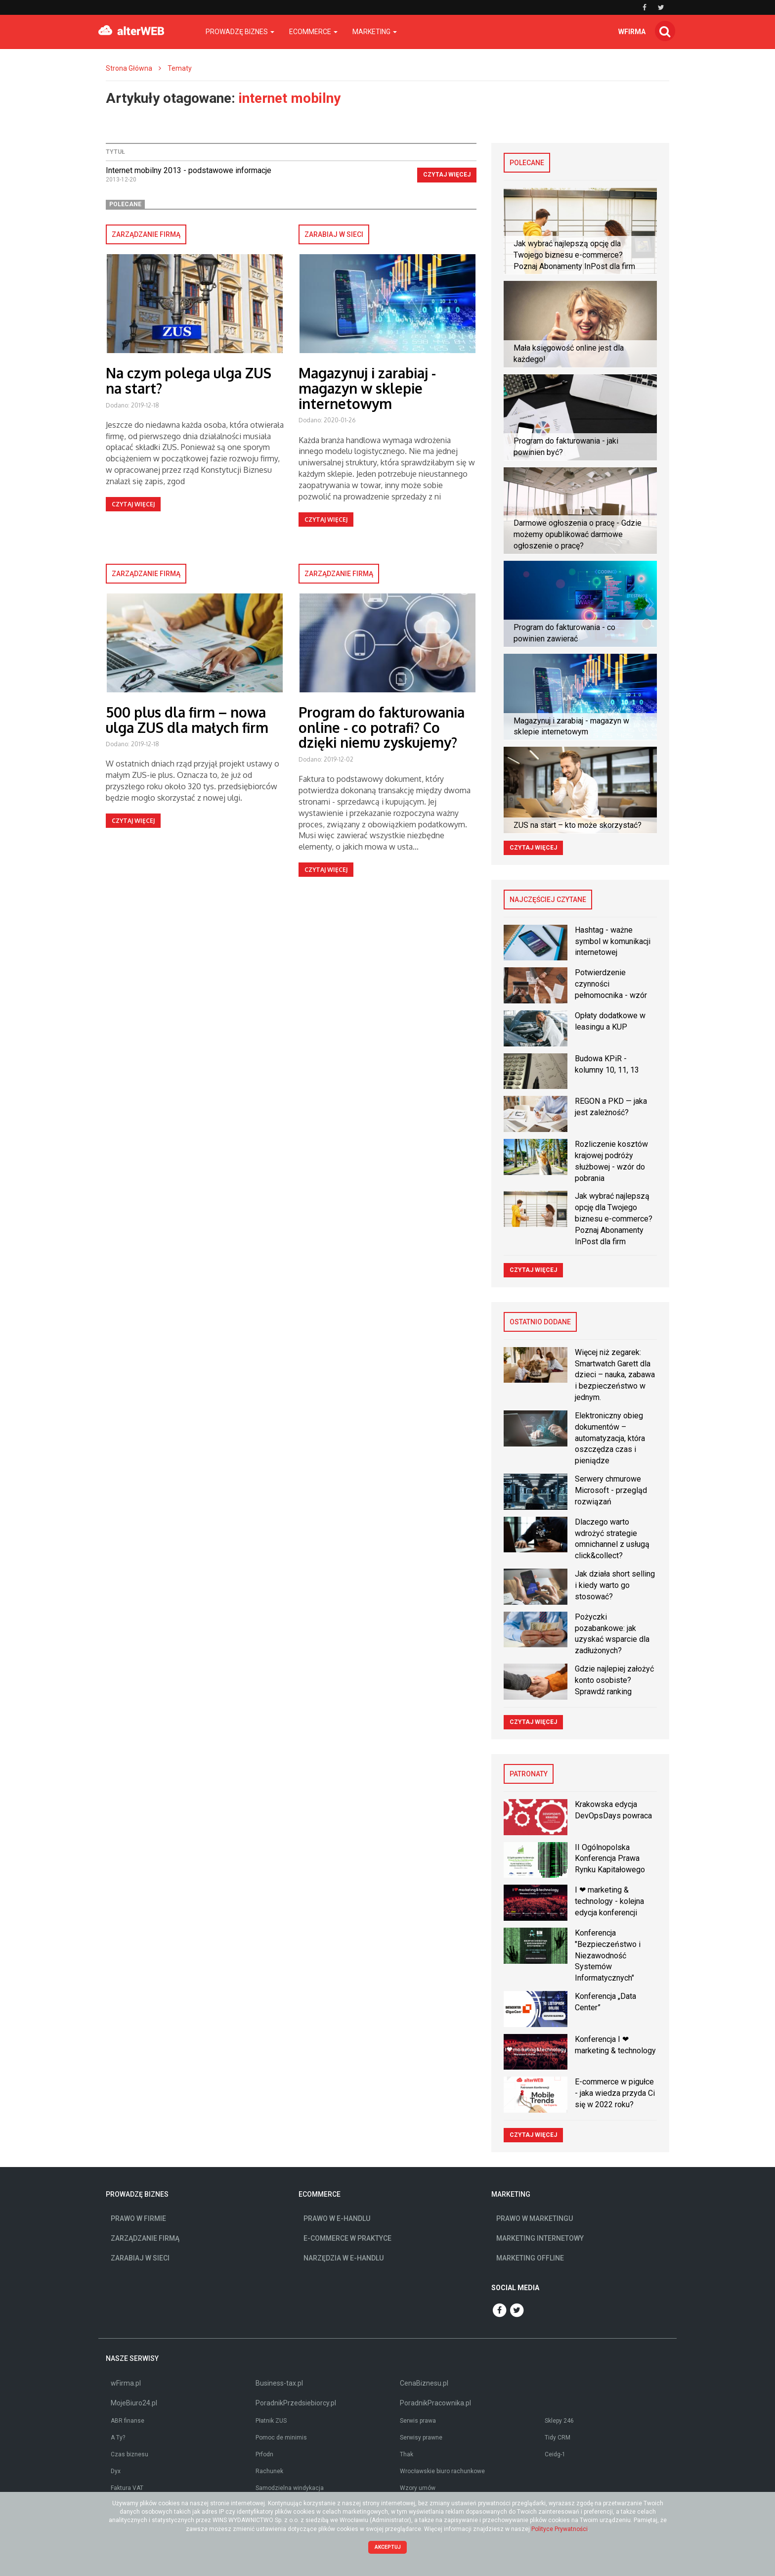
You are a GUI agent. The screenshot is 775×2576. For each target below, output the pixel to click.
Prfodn (264, 2454)
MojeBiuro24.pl (134, 2403)
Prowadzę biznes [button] (240, 32)
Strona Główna (129, 68)
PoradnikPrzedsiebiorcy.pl (296, 2403)
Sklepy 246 (559, 2420)
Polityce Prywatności (559, 2529)
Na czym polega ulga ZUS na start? (188, 380)
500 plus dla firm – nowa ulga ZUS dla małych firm (187, 719)
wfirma (632, 32)
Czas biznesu (129, 2454)
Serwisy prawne (421, 2437)
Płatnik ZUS (271, 2420)
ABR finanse (127, 2420)
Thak (406, 2454)
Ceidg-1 (555, 2454)
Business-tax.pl (279, 2383)
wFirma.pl (126, 2383)
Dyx (116, 2471)
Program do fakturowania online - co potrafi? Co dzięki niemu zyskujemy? (382, 727)
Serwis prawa (418, 2420)
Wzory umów (417, 2488)
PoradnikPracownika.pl (435, 2403)
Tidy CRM (557, 2437)
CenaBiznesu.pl (424, 2383)
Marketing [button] (374, 32)
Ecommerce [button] (313, 32)
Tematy (180, 68)
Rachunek (269, 2471)
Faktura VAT (127, 2488)
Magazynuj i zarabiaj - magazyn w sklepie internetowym (367, 388)
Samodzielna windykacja (290, 2488)
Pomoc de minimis (281, 2437)
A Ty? (118, 2437)
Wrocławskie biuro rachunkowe (442, 2471)
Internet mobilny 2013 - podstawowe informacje (188, 170)
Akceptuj (388, 2547)
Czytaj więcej (447, 174)
